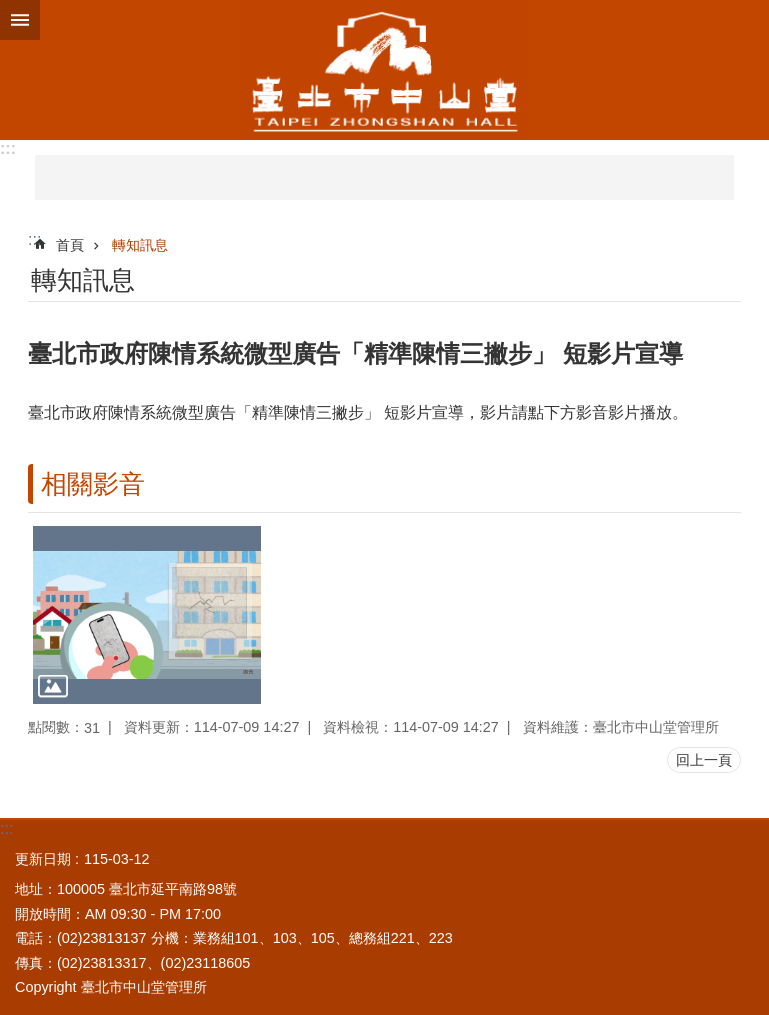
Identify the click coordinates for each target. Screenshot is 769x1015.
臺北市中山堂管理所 (384, 70)
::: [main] (34, 239)
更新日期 (43, 859)
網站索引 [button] (20, 20)
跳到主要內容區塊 (10, 10)
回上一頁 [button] (704, 760)
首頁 (70, 245)
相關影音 (93, 484)
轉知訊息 (140, 245)
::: (8, 148)
